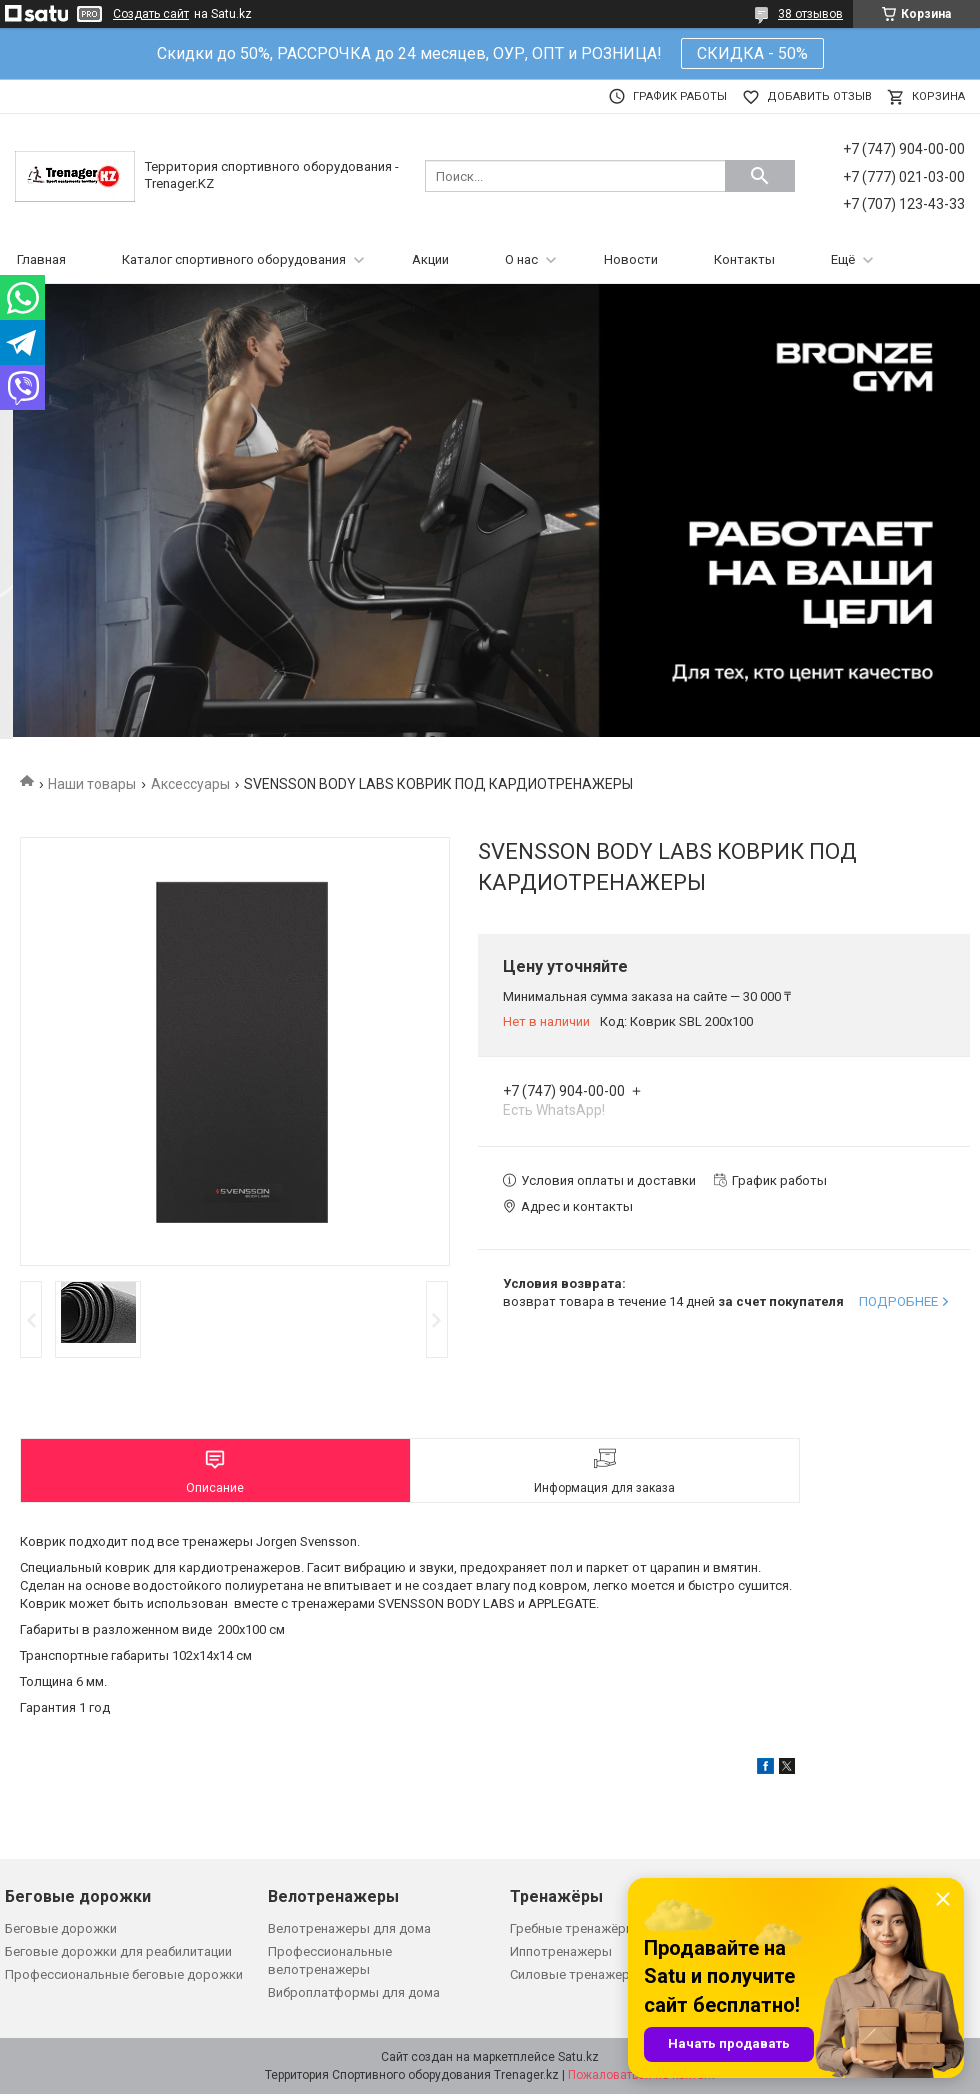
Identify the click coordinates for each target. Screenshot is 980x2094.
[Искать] (760, 176)
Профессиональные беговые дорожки (124, 1974)
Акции (430, 259)
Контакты (744, 259)
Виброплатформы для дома (354, 1992)
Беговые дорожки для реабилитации (118, 1951)
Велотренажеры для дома (349, 1928)
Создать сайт (151, 14)
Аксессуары (190, 784)
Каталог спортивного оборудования (234, 259)
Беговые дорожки (61, 1928)
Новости (631, 259)
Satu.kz (578, 2057)
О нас (521, 259)
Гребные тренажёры (573, 1928)
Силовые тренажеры (575, 1974)
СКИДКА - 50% (752, 53)
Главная (41, 259)
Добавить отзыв (819, 96)
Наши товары (92, 784)
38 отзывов (810, 14)
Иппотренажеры (561, 1951)
